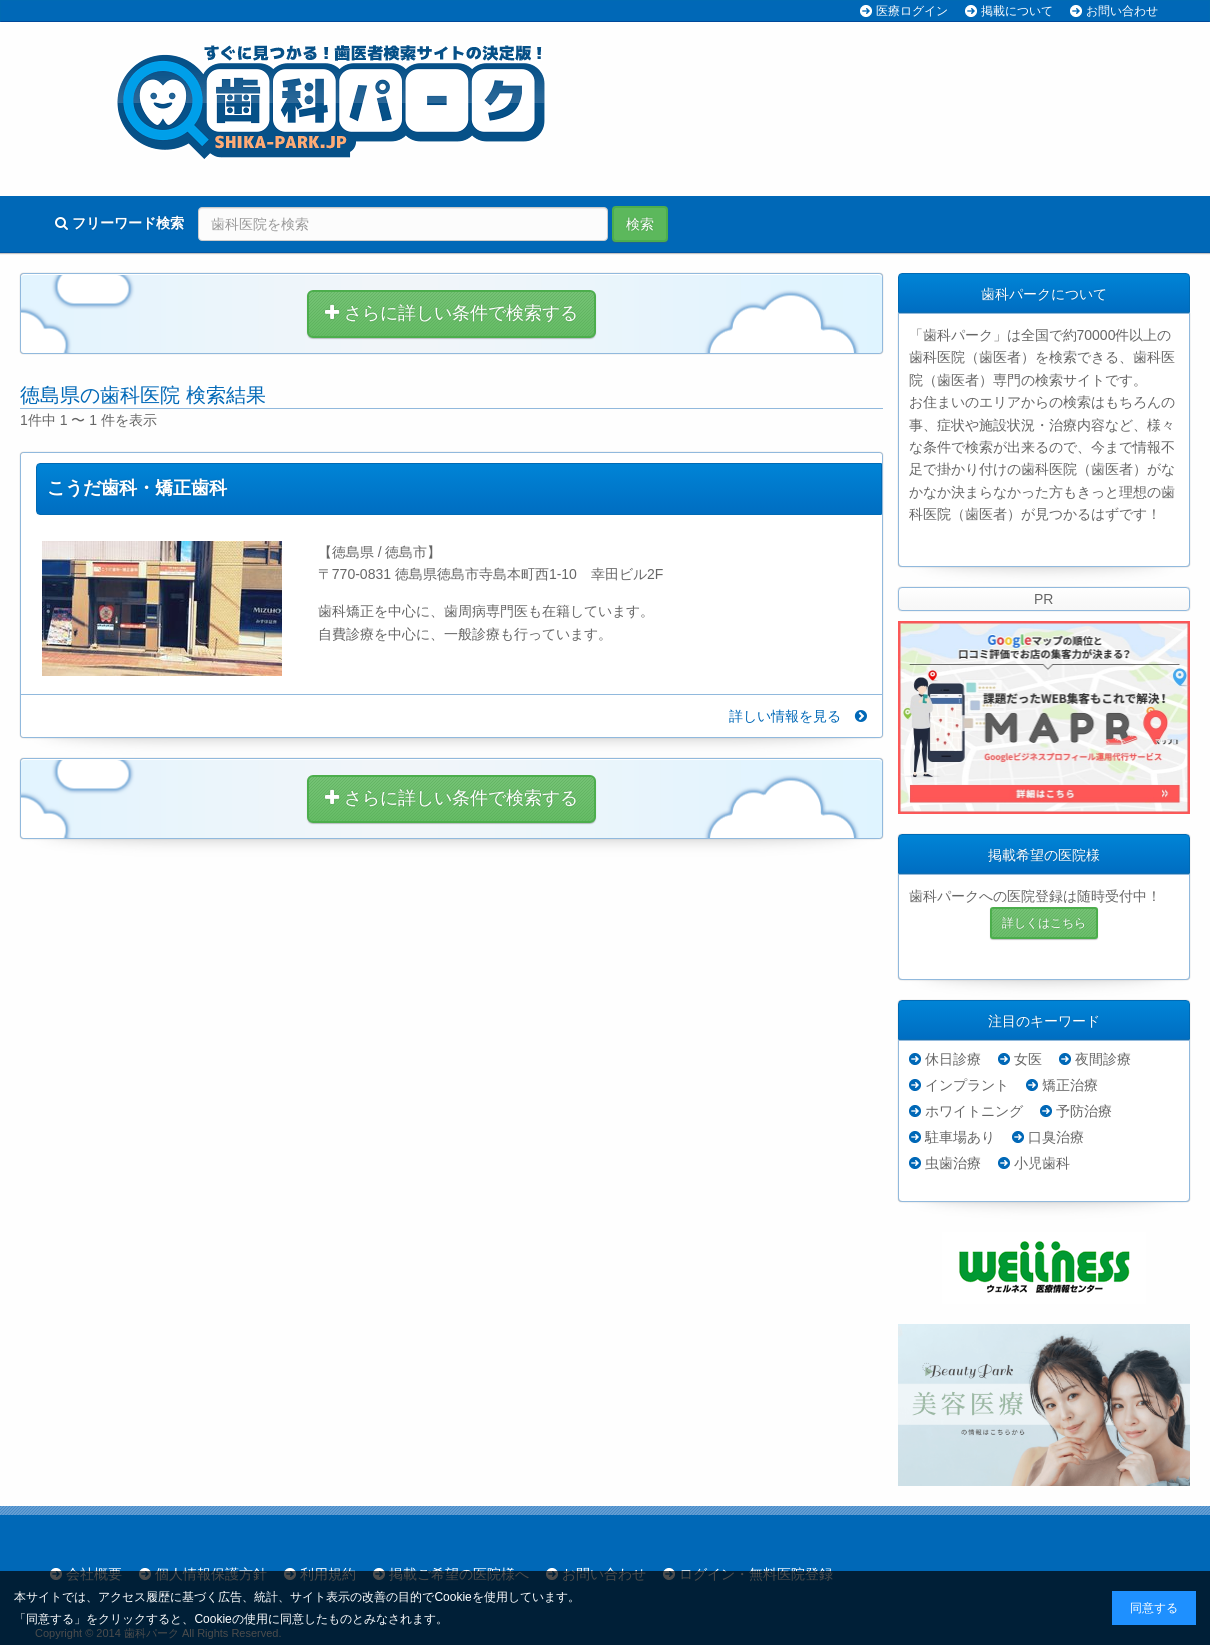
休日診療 (953, 1059)
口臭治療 (1056, 1137)
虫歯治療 (953, 1163)
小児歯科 (1042, 1163)
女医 (1028, 1059)
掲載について (1017, 11)
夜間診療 (1103, 1059)
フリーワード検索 (119, 223)
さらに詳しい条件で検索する (451, 313)
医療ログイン (912, 11)
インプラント (967, 1085)
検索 (640, 224)
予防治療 (1084, 1111)
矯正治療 (1070, 1085)
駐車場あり (960, 1137)
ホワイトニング (974, 1111)
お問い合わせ (1122, 11)
